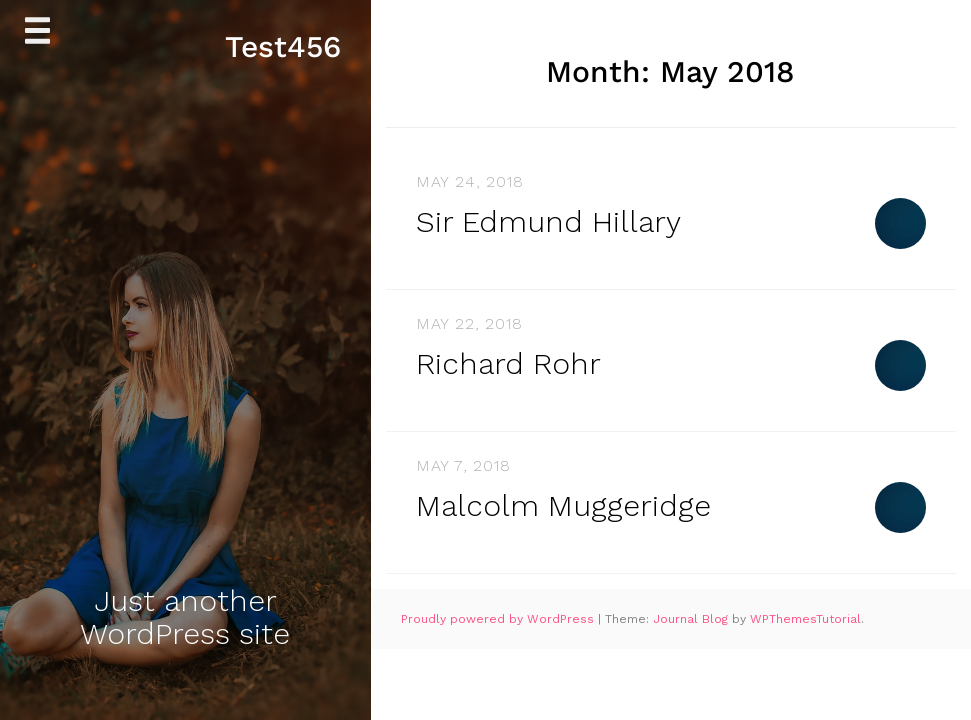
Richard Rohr (508, 363)
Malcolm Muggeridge (563, 505)
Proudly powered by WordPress (499, 619)
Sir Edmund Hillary (548, 221)
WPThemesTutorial (805, 619)
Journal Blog (692, 619)
